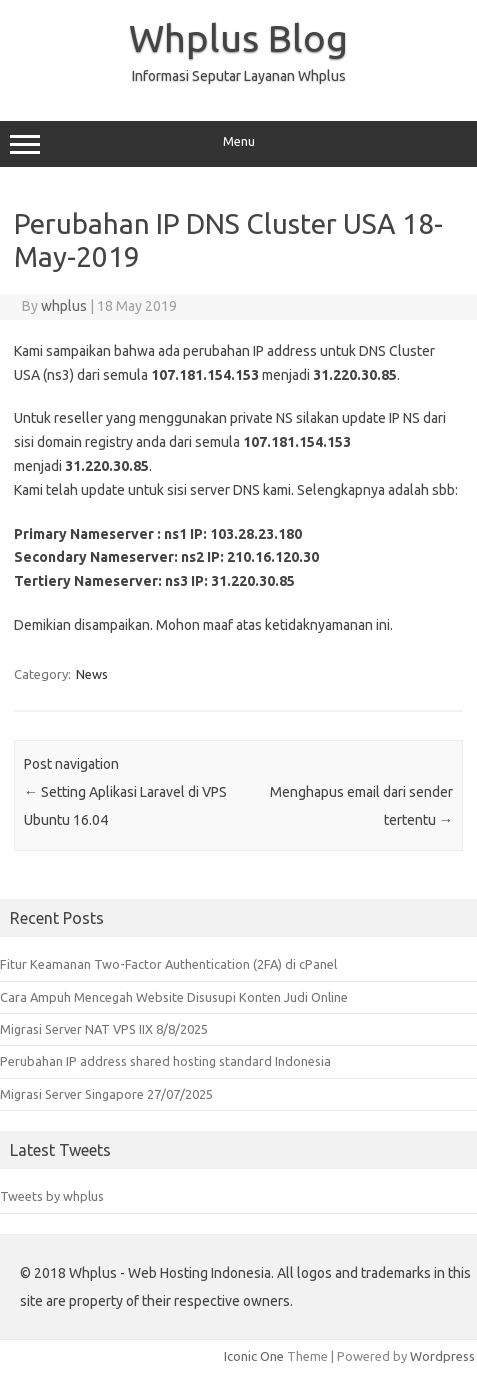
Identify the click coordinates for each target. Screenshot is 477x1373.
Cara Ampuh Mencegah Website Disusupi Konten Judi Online (174, 997)
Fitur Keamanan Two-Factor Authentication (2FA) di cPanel (168, 964)
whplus (64, 306)
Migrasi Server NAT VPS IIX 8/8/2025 (104, 1029)
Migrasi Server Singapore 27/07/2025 (106, 1094)
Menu (238, 144)
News (92, 674)
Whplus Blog (238, 38)
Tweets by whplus (52, 1196)
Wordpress (442, 1356)
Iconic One (254, 1356)
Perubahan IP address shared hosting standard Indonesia (165, 1061)
